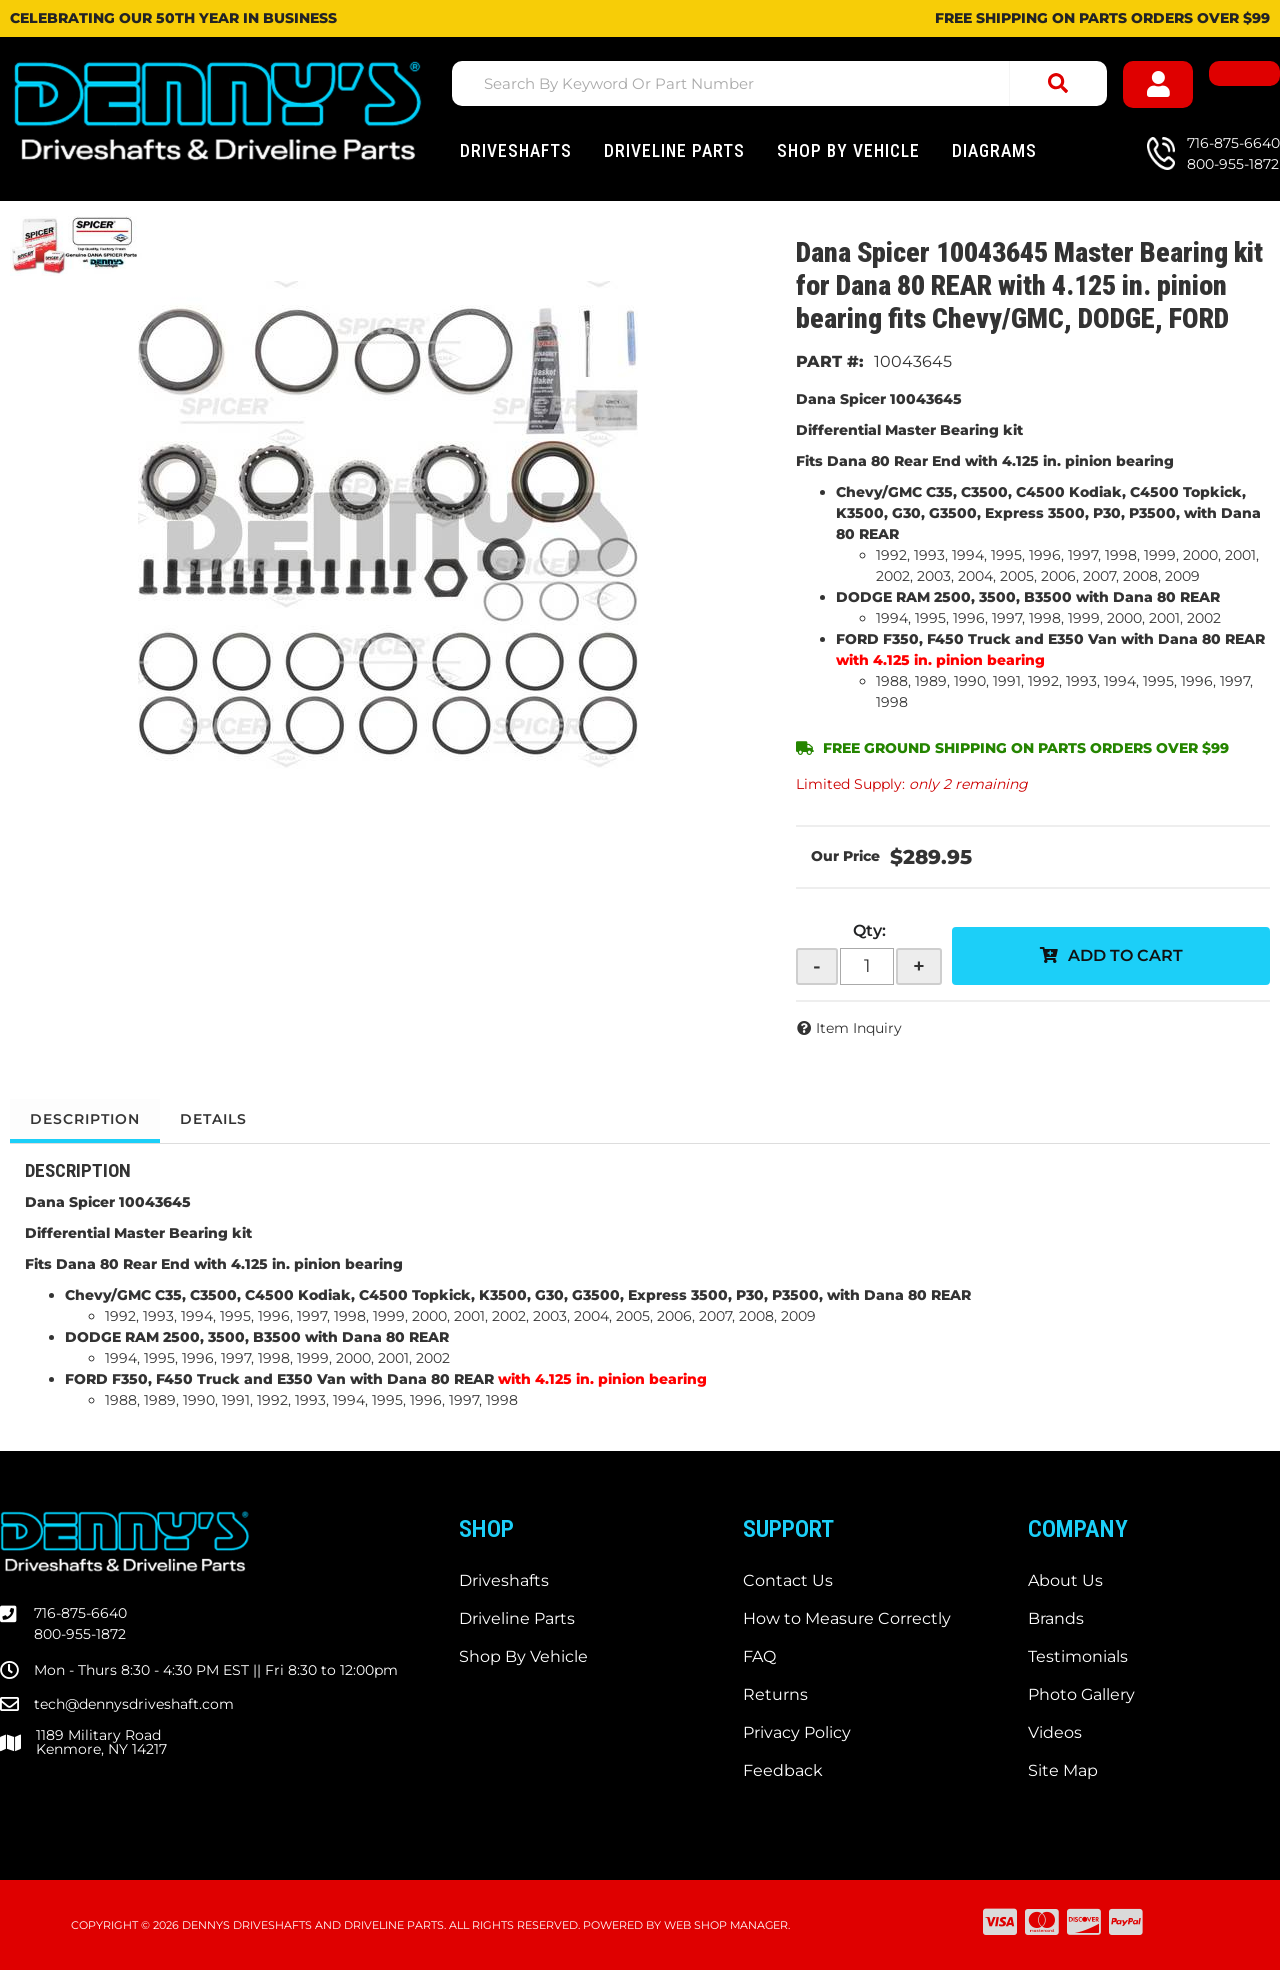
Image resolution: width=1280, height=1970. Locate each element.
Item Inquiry (859, 1028)
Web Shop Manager (726, 1925)
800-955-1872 (80, 1634)
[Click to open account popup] (1158, 84)
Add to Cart (1125, 955)
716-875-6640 (80, 1613)
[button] (779, 83)
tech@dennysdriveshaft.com (134, 1704)
